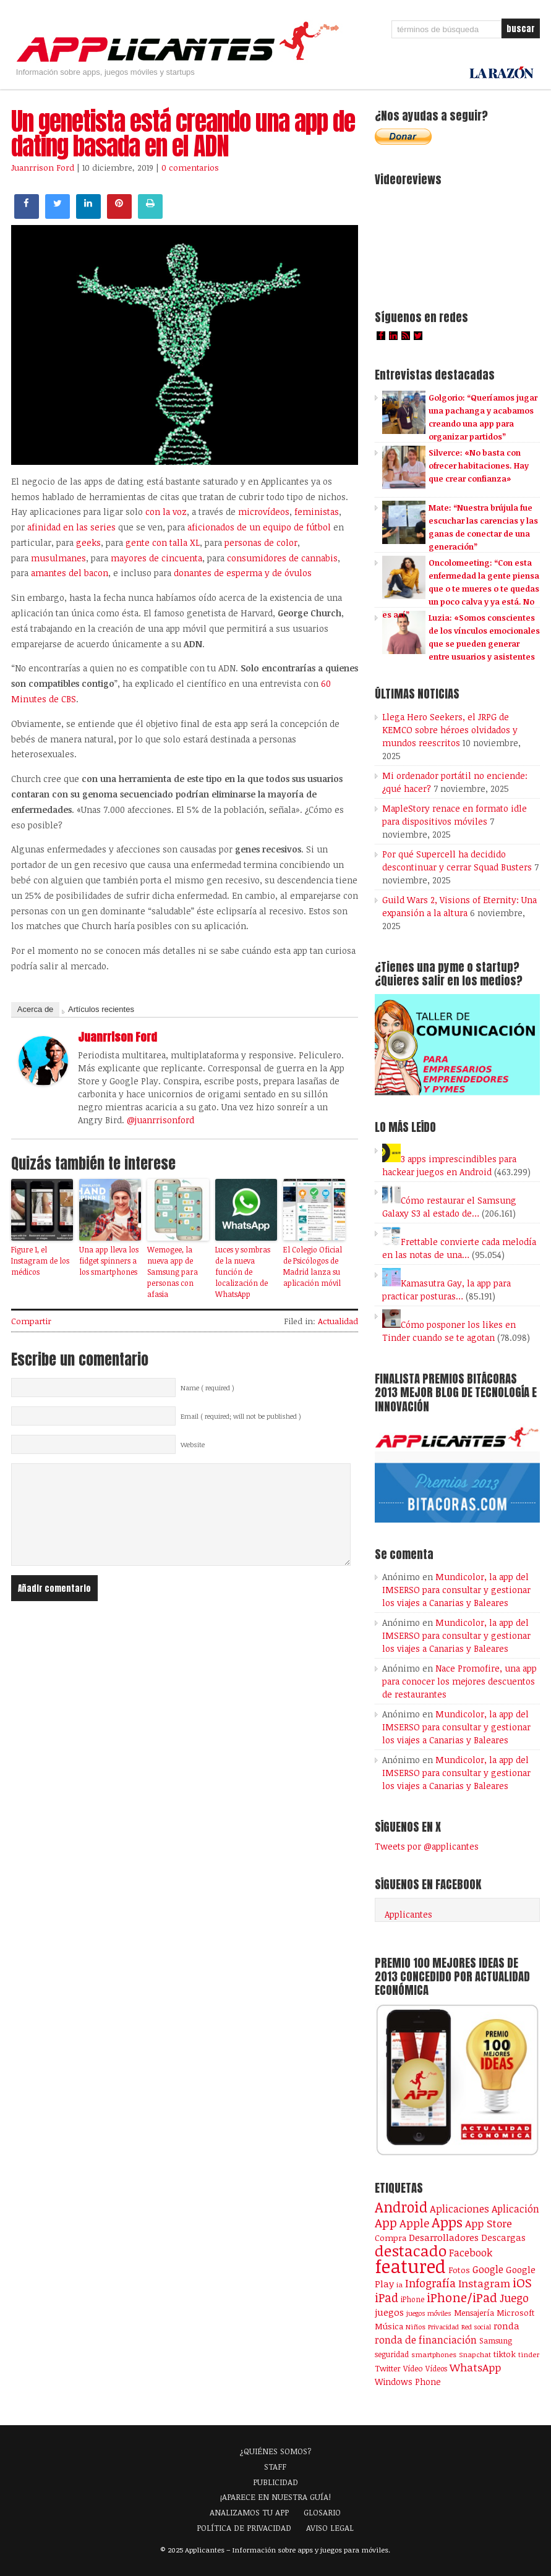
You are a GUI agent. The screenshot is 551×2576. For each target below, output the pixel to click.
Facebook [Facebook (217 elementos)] (470, 2252)
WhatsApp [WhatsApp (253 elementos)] (475, 2367)
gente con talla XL (163, 542)
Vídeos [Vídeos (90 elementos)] (436, 2368)
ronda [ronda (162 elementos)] (506, 2325)
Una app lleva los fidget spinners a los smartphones (109, 1260)
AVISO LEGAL (330, 2527)
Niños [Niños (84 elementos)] (415, 2326)
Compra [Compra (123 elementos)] (390, 2237)
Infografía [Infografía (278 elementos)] (430, 2283)
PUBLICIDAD (275, 2482)
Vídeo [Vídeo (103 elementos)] (413, 2368)
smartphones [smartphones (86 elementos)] (433, 2354)
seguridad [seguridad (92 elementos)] (392, 2354)
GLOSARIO (322, 2512)
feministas (316, 511)
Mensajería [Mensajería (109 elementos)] (474, 2312)
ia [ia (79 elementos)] (399, 2284)
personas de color (260, 542)
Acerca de (35, 1009)
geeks (88, 542)
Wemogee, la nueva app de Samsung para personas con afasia (172, 1271)
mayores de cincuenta (156, 558)
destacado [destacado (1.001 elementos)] (410, 2250)
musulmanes (58, 558)
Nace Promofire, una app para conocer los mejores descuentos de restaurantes (459, 1681)
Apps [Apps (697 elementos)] (447, 2222)
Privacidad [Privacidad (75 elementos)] (443, 2326)
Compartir (31, 1321)
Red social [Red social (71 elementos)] (476, 2327)
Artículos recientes (101, 1009)
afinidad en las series (71, 527)
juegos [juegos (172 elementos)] (389, 2312)
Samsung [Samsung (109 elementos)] (495, 2340)
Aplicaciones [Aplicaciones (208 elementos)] (459, 2208)
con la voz (166, 511)
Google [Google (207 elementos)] (487, 2269)
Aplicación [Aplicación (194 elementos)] (515, 2209)
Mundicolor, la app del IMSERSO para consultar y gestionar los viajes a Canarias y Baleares (456, 1590)
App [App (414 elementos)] (386, 2222)
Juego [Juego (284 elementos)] (514, 2297)
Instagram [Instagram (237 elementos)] (484, 2283)
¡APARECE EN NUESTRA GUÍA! (275, 2496)
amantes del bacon (69, 573)
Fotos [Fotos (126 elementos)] (459, 2270)
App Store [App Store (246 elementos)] (488, 2223)
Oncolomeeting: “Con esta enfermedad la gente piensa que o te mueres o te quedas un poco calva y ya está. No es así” (460, 588)
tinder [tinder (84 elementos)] (528, 2354)
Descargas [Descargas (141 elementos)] (503, 2237)
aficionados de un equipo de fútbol (259, 527)
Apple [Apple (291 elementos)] (414, 2222)
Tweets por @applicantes (427, 1846)
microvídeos (263, 511)
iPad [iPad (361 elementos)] (386, 2297)
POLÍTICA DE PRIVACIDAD (244, 2527)
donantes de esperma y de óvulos (243, 573)
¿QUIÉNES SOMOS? (275, 2451)
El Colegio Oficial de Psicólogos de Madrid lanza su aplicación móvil (312, 1266)
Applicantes (408, 1914)
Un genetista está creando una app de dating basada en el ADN (183, 133)
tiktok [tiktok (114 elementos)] (504, 2354)
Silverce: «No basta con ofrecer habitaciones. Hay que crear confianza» (479, 465)
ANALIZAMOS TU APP (249, 2512)
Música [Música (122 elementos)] (389, 2326)
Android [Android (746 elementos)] (401, 2207)
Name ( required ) (207, 1388)
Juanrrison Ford (42, 167)
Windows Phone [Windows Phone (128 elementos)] (408, 2381)
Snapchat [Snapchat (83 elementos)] (475, 2354)
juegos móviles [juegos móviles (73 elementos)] (428, 2313)
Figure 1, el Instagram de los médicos (40, 1260)
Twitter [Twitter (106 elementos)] (388, 2368)
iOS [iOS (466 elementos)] (522, 2282)
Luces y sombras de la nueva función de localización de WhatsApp (242, 1271)
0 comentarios (190, 167)
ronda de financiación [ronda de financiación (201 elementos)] (426, 2340)
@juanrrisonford (160, 1120)
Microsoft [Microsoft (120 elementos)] (515, 2312)
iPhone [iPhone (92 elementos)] (412, 2299)
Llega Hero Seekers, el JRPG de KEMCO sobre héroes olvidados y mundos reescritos (450, 730)
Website (193, 1444)
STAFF (275, 2466)
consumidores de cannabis (282, 558)
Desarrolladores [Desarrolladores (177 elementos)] (444, 2236)
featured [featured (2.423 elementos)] (410, 2265)
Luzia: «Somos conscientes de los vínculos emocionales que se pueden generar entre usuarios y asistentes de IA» (461, 643)
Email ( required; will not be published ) (241, 1416)
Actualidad (338, 1321)
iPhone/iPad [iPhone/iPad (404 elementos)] (462, 2297)
